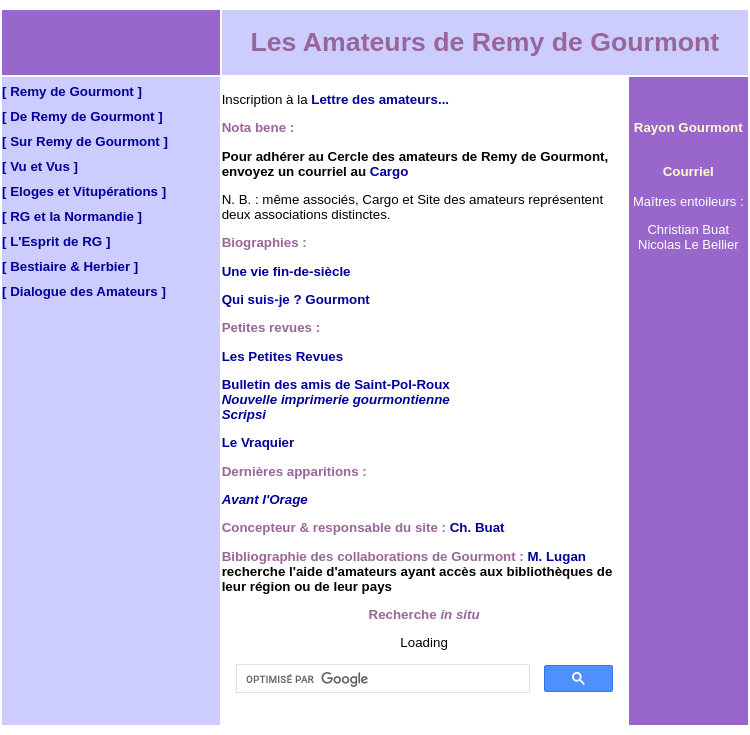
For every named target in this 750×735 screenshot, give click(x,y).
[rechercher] (381, 679)
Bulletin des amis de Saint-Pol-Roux (336, 384)
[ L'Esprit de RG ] (56, 241)
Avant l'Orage (265, 499)
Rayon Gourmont (688, 127)
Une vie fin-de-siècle (286, 271)
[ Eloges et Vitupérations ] (84, 191)
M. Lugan (556, 556)
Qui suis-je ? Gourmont (296, 299)
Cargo (389, 171)
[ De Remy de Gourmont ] (82, 116)
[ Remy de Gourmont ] (72, 91)
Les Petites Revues (283, 356)
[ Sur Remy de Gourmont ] (85, 141)
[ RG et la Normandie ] (72, 216)
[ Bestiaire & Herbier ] (70, 266)
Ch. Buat (477, 527)
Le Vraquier (258, 442)
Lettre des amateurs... (380, 99)
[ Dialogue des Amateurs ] (84, 291)
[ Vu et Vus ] (40, 166)
